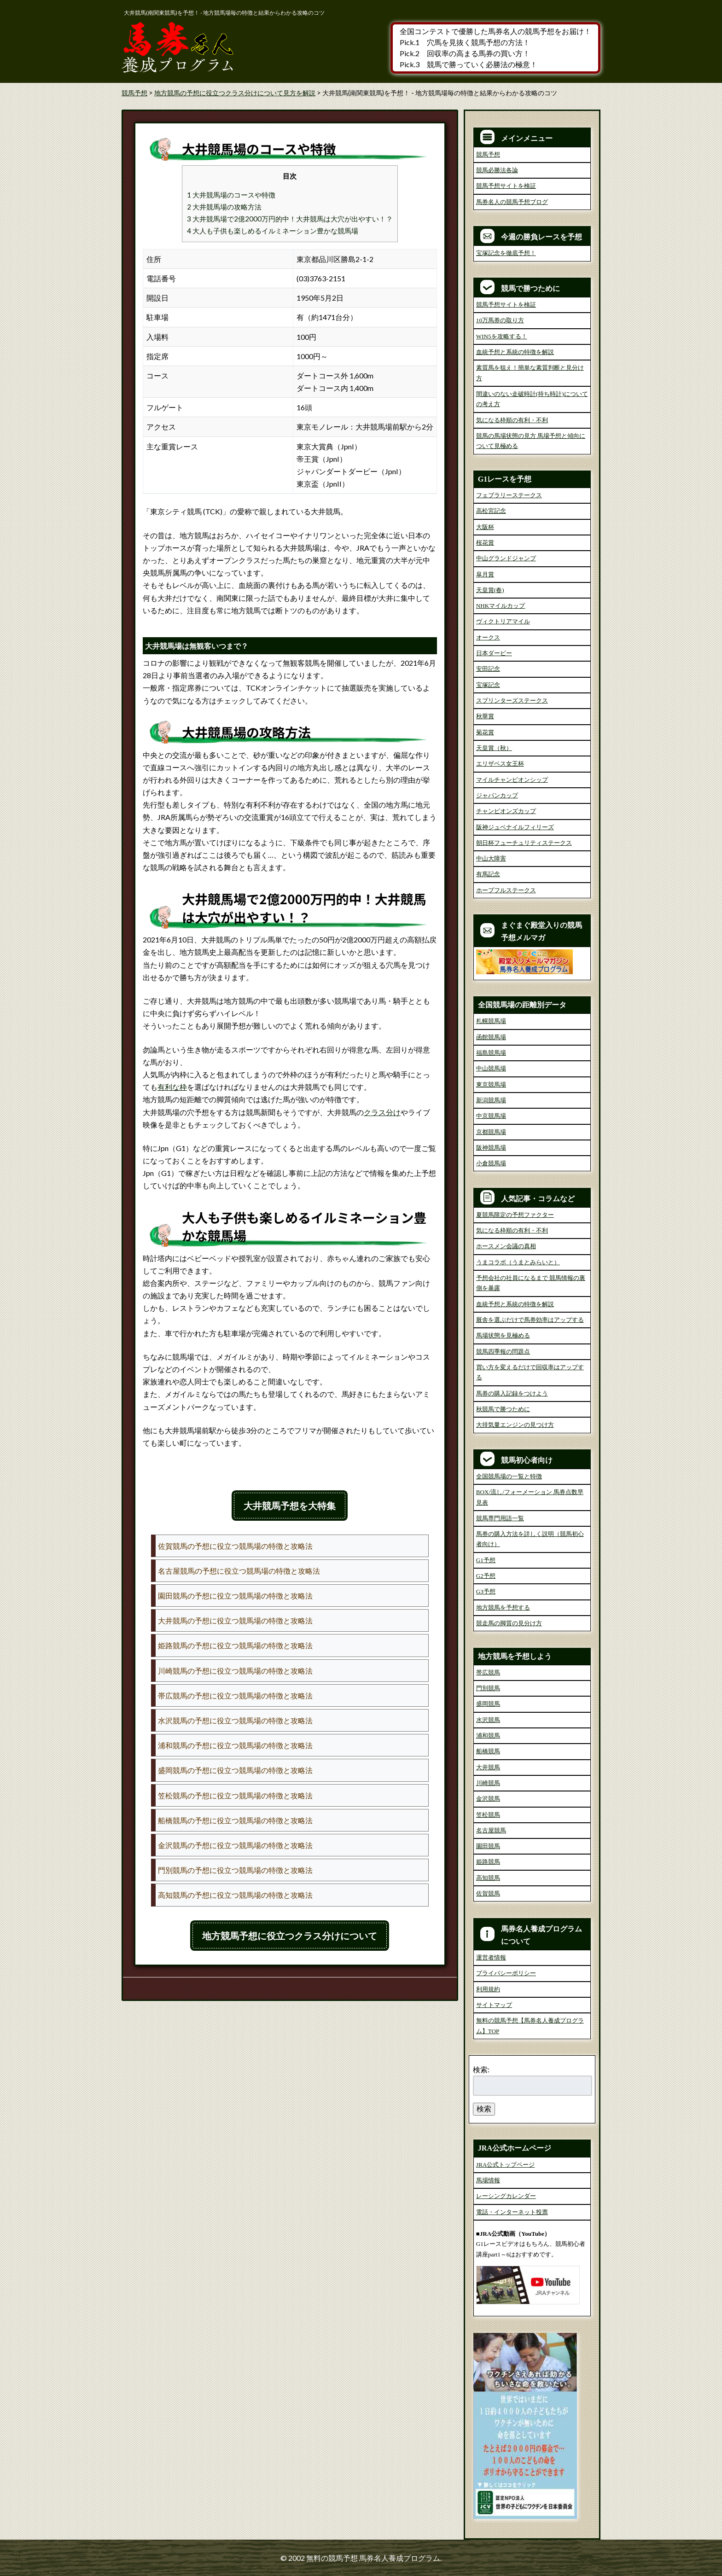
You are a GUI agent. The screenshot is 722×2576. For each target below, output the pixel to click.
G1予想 (485, 1560)
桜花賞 (485, 542)
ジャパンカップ (497, 795)
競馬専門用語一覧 (500, 1518)
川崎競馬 (488, 1782)
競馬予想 (488, 154)
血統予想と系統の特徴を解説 (515, 352)
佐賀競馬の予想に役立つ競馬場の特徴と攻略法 (235, 1545)
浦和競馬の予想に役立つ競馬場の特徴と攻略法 (235, 1745)
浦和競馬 (488, 1735)
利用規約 (488, 1989)
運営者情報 (491, 1957)
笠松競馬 (488, 1814)
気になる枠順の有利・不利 (512, 420)
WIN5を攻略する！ (501, 336)
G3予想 (485, 1591)
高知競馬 (488, 1877)
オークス (488, 637)
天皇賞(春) (490, 590)
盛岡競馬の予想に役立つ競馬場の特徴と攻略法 (235, 1770)
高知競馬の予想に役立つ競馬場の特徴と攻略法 (235, 1894)
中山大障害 (491, 858)
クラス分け (382, 1112)
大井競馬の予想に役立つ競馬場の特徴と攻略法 (235, 1620)
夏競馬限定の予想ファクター (515, 1214)
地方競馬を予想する (503, 1607)
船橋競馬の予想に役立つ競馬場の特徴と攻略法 (235, 1820)
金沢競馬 (488, 1798)
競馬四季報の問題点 (503, 1351)
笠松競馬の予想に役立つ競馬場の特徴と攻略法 (235, 1795)
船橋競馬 (488, 1751)
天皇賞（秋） (494, 747)
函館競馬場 (491, 1037)
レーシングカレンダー (506, 2195)
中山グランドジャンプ (506, 558)
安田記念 (488, 668)
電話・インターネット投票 (512, 2212)
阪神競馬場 (491, 1147)
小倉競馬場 (491, 1163)
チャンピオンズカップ (506, 811)
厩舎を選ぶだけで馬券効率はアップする (530, 1319)
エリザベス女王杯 (500, 763)
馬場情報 (488, 2180)
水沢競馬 (488, 1719)
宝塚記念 (488, 684)
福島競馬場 (491, 1052)
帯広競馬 (488, 1672)
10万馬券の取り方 (500, 320)
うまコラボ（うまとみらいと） (518, 1262)
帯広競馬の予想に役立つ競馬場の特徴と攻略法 (235, 1695)
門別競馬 (488, 1688)
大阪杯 (485, 526)
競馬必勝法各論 (497, 170)
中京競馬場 (491, 1115)
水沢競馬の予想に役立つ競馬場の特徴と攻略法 (235, 1720)
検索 (484, 2108)
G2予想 (485, 1575)
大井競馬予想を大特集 (290, 1505)
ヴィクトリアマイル (503, 621)
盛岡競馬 (488, 1703)
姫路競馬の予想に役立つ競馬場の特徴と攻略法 (235, 1645)
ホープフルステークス (506, 890)
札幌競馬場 (491, 1021)
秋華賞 (485, 716)
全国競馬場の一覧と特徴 (509, 1476)
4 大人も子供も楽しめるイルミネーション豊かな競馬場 (272, 231)
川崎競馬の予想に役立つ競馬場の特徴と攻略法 (235, 1670)
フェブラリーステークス (509, 495)
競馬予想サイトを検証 (506, 185)
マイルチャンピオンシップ (512, 779)
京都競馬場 (491, 1131)
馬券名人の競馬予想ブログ (512, 201)
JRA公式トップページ (505, 2164)
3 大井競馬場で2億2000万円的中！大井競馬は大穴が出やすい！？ (290, 219)
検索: (481, 2069)
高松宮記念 (491, 510)
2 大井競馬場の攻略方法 (224, 207)
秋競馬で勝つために (503, 1409)
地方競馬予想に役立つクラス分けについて (289, 1935)
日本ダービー (494, 653)
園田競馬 (488, 1846)
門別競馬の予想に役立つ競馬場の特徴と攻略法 (235, 1870)
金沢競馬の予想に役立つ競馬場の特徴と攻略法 (235, 1845)
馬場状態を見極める (503, 1335)
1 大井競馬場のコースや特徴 (231, 195)
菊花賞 (485, 732)
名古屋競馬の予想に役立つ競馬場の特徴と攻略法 (239, 1570)
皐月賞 (485, 574)
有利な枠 (172, 1086)
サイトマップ (494, 2004)
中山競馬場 (491, 1068)
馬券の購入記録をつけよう (512, 1393)
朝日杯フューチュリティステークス (524, 842)
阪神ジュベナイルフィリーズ (515, 827)
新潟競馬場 (491, 1100)
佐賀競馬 (488, 1893)
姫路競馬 (488, 1861)
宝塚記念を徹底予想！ (506, 253)
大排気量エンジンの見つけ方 (515, 1424)
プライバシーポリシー (506, 1973)
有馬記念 (488, 874)
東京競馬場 (491, 1084)
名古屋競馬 (491, 1830)
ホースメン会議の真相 (506, 1246)
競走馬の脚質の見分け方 (509, 1623)
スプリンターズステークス (512, 700)
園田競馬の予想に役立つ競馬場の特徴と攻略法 (235, 1595)
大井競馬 (488, 1767)
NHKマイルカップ (500, 605)
